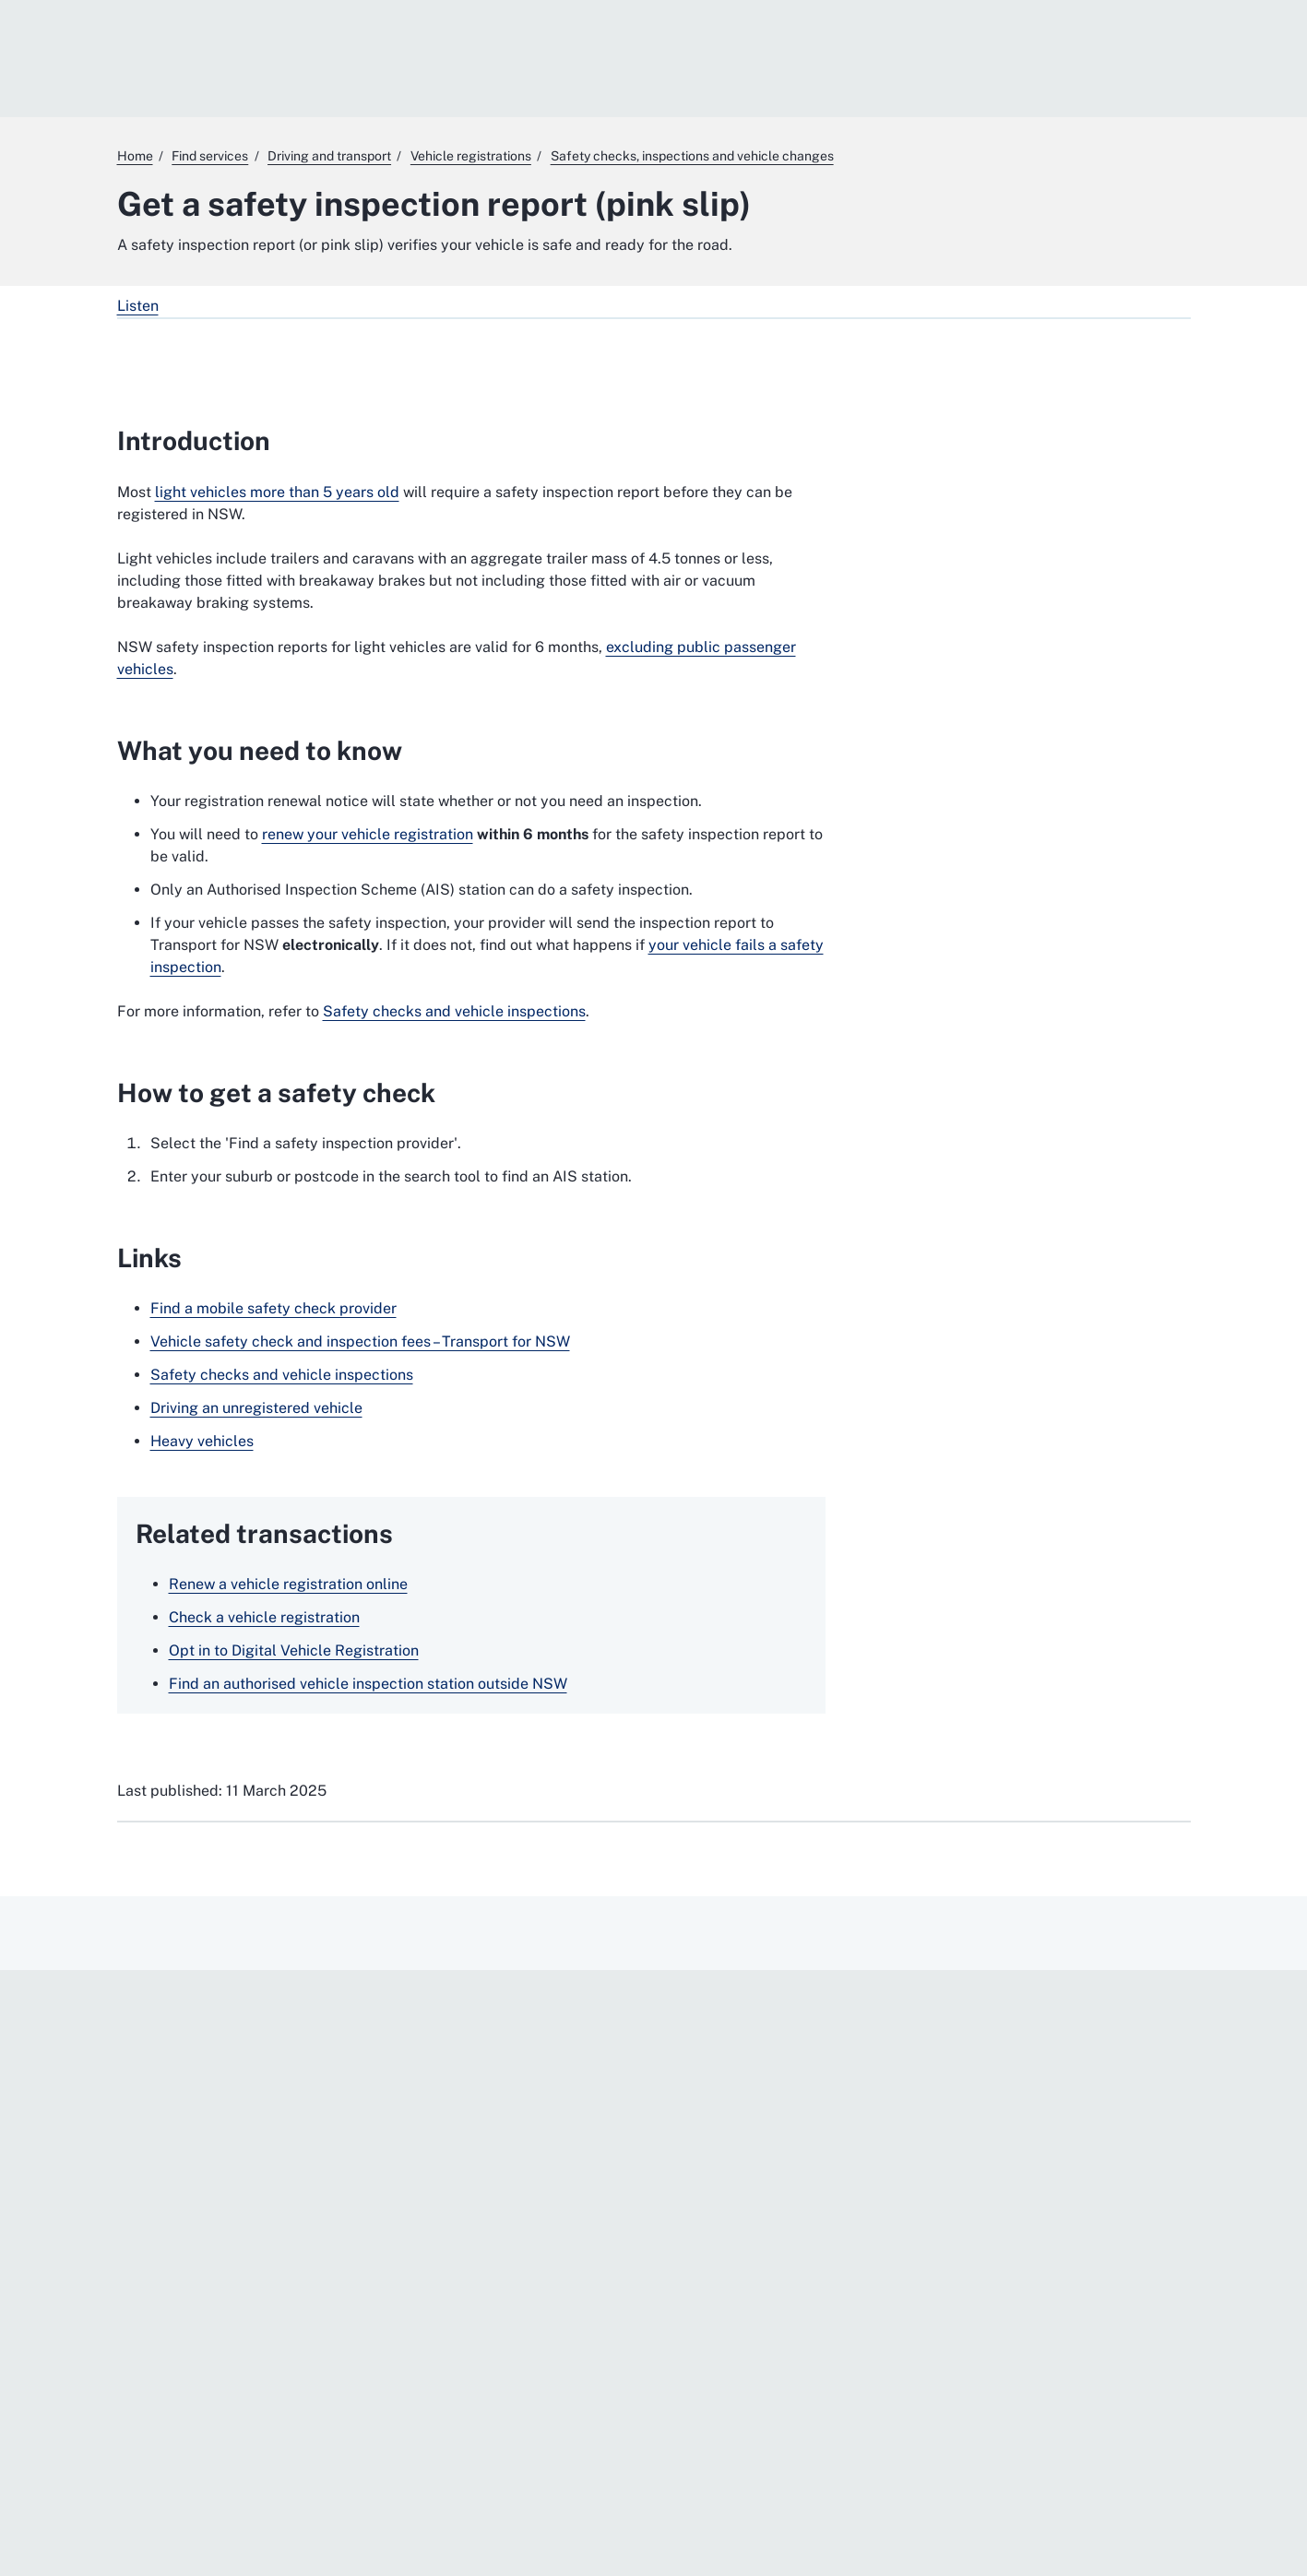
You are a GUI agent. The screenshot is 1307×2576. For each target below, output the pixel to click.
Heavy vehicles (202, 1441)
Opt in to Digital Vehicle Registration (294, 1650)
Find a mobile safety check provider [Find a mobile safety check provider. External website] (273, 1308)
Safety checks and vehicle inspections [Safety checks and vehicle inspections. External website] (454, 1011)
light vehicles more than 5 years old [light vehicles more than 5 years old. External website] (277, 492)
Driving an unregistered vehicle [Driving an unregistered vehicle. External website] (256, 1408)
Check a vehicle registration (264, 1617)
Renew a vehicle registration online (288, 1584)
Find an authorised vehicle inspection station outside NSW (368, 1683)
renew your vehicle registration (367, 834)
